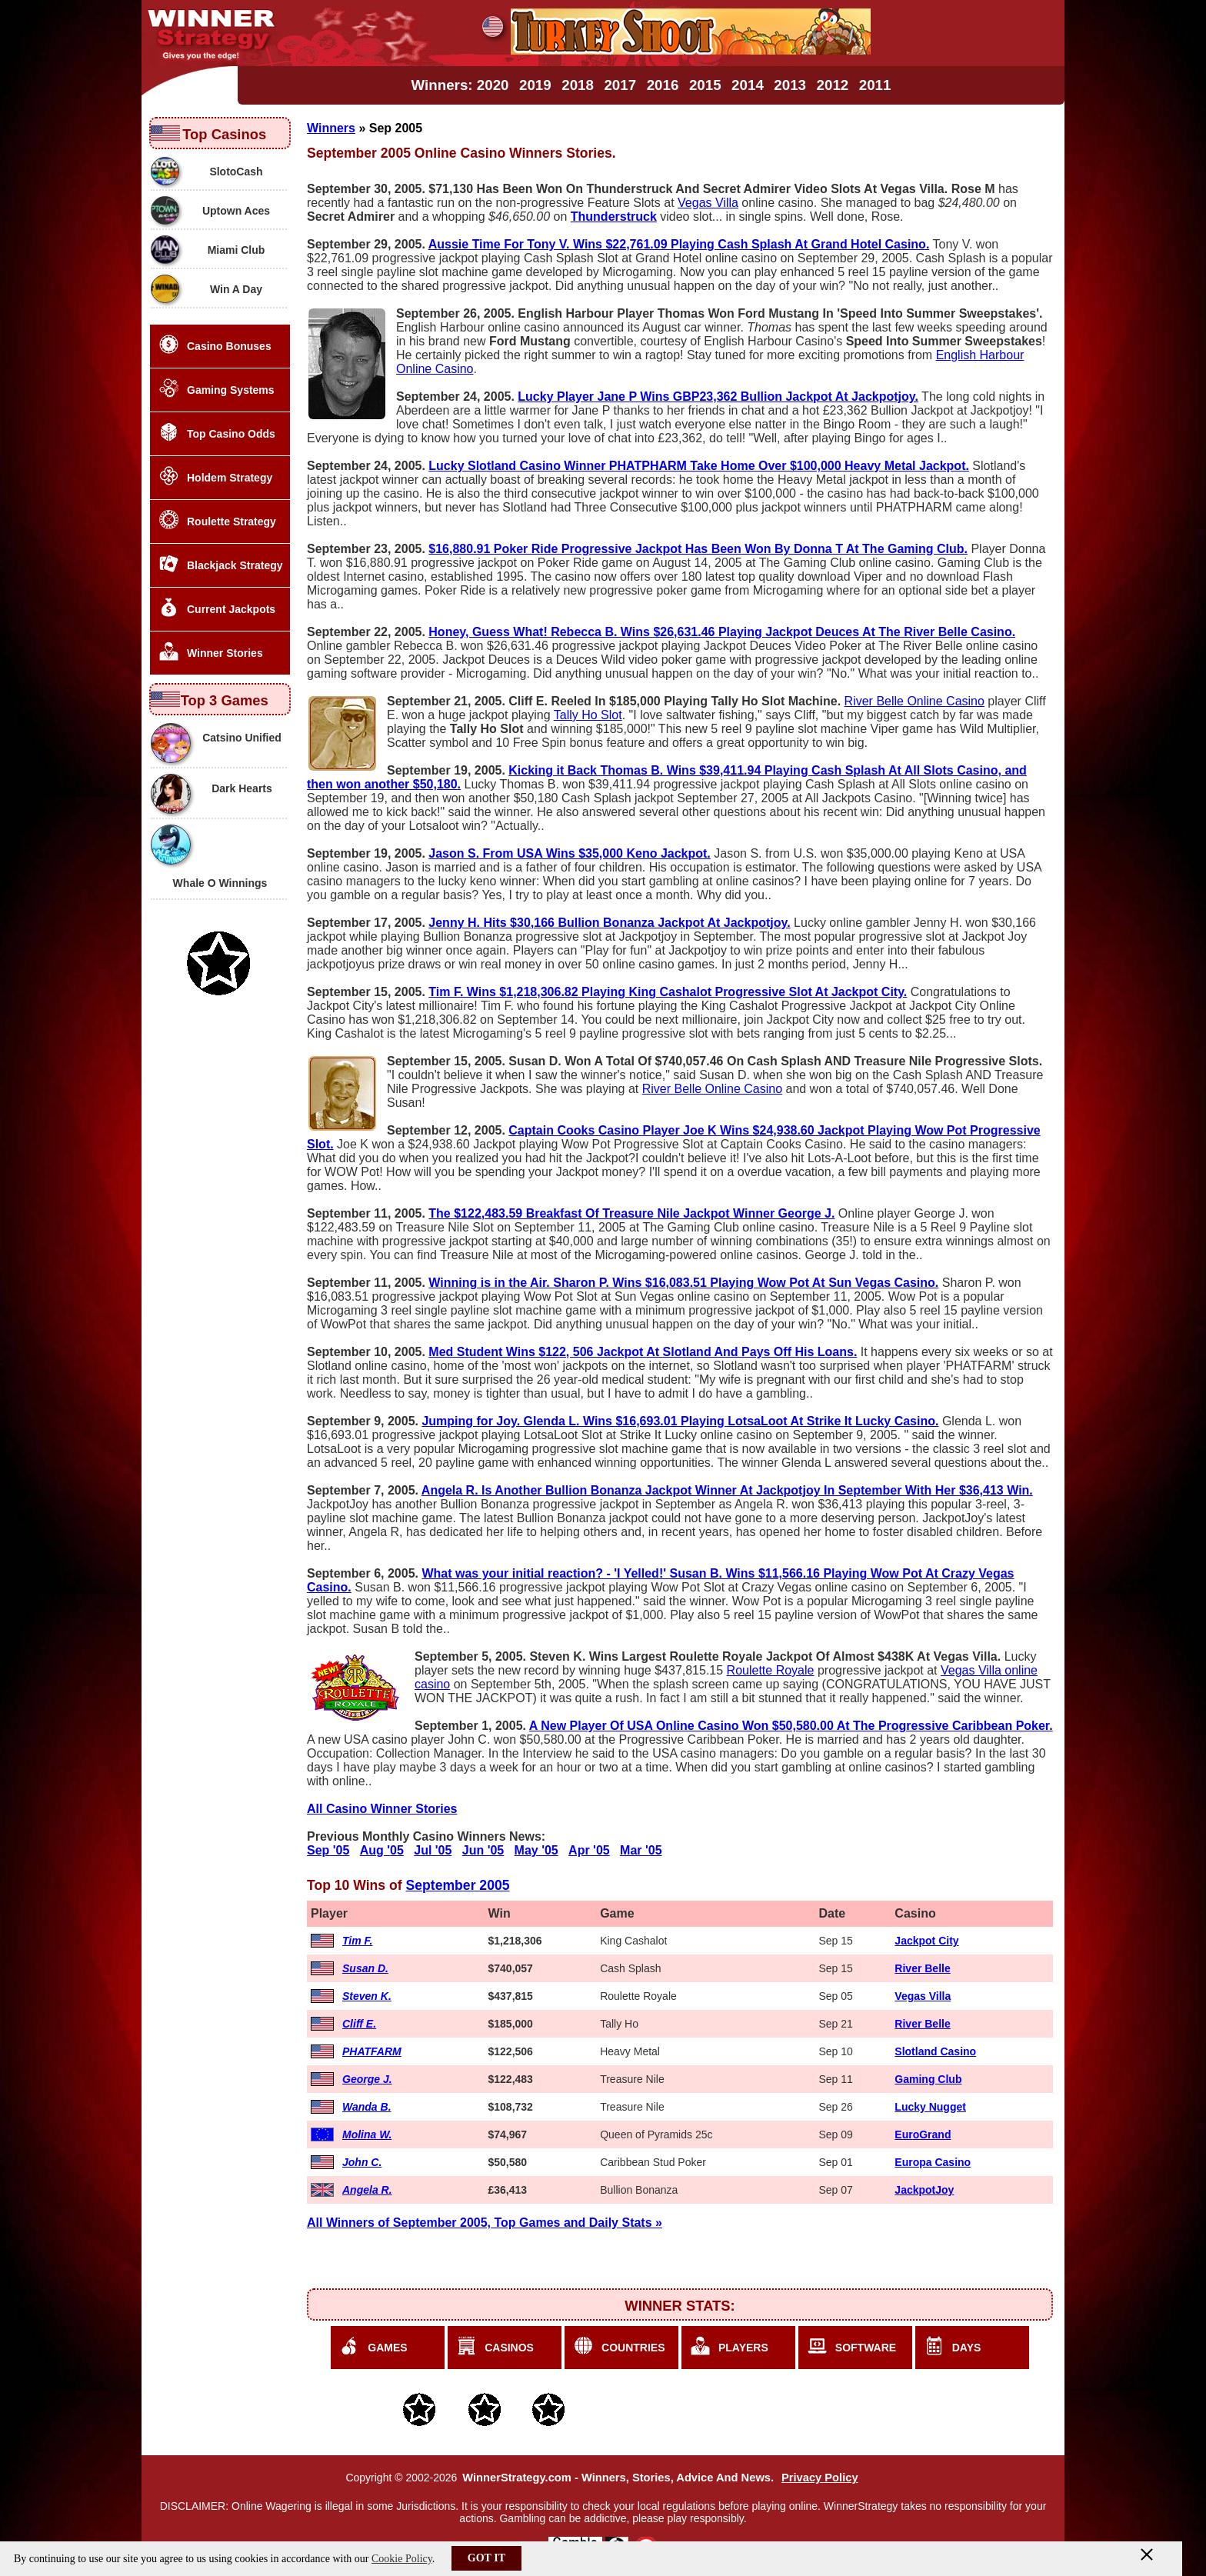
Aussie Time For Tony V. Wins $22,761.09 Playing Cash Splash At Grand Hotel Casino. (679, 244)
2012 (833, 85)
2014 (747, 85)
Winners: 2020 (460, 85)
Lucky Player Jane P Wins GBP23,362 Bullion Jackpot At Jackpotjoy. (718, 396)
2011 (875, 85)
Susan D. (365, 1968)
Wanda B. (366, 2107)
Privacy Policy (819, 2477)
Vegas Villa (708, 202)
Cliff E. (359, 2024)
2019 (535, 85)
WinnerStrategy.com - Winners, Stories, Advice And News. (618, 2477)
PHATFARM (371, 2051)
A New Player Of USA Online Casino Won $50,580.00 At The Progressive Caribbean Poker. (791, 1725)
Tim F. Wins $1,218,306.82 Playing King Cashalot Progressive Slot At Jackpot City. (667, 991)
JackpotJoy (924, 2190)
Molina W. (366, 2134)
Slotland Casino (935, 2051)
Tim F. (357, 1940)
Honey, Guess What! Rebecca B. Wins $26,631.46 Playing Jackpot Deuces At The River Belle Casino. (721, 631)
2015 (705, 85)
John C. (361, 2162)
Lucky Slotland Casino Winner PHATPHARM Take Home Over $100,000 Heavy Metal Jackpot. (698, 465)
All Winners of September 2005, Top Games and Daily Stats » (484, 2222)
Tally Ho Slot (588, 714)
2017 (620, 85)
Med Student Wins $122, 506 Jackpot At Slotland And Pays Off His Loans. (642, 1351)
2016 (663, 85)
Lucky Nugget (930, 2107)
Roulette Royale (771, 1670)
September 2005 (458, 1885)
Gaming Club (928, 2079)
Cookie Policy (401, 2558)
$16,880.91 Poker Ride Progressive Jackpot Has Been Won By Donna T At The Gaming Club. (698, 548)
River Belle (922, 1968)
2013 (790, 85)
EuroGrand (923, 2134)
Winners (331, 128)
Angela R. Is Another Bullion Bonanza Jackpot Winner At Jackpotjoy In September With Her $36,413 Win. (727, 1490)
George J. (367, 2079)
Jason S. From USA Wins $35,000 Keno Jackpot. (569, 853)
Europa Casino (933, 2162)
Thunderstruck (614, 216)
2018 (577, 85)
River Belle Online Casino (914, 701)
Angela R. (367, 2190)
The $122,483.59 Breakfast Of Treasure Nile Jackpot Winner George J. (631, 1213)
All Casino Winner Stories (382, 1808)
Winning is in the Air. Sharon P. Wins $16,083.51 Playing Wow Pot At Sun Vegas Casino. (683, 1282)
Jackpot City (926, 1940)
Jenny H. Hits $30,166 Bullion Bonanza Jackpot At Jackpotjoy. (609, 922)
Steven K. (366, 1996)
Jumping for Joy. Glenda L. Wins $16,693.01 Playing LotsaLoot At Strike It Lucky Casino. (679, 1421)
